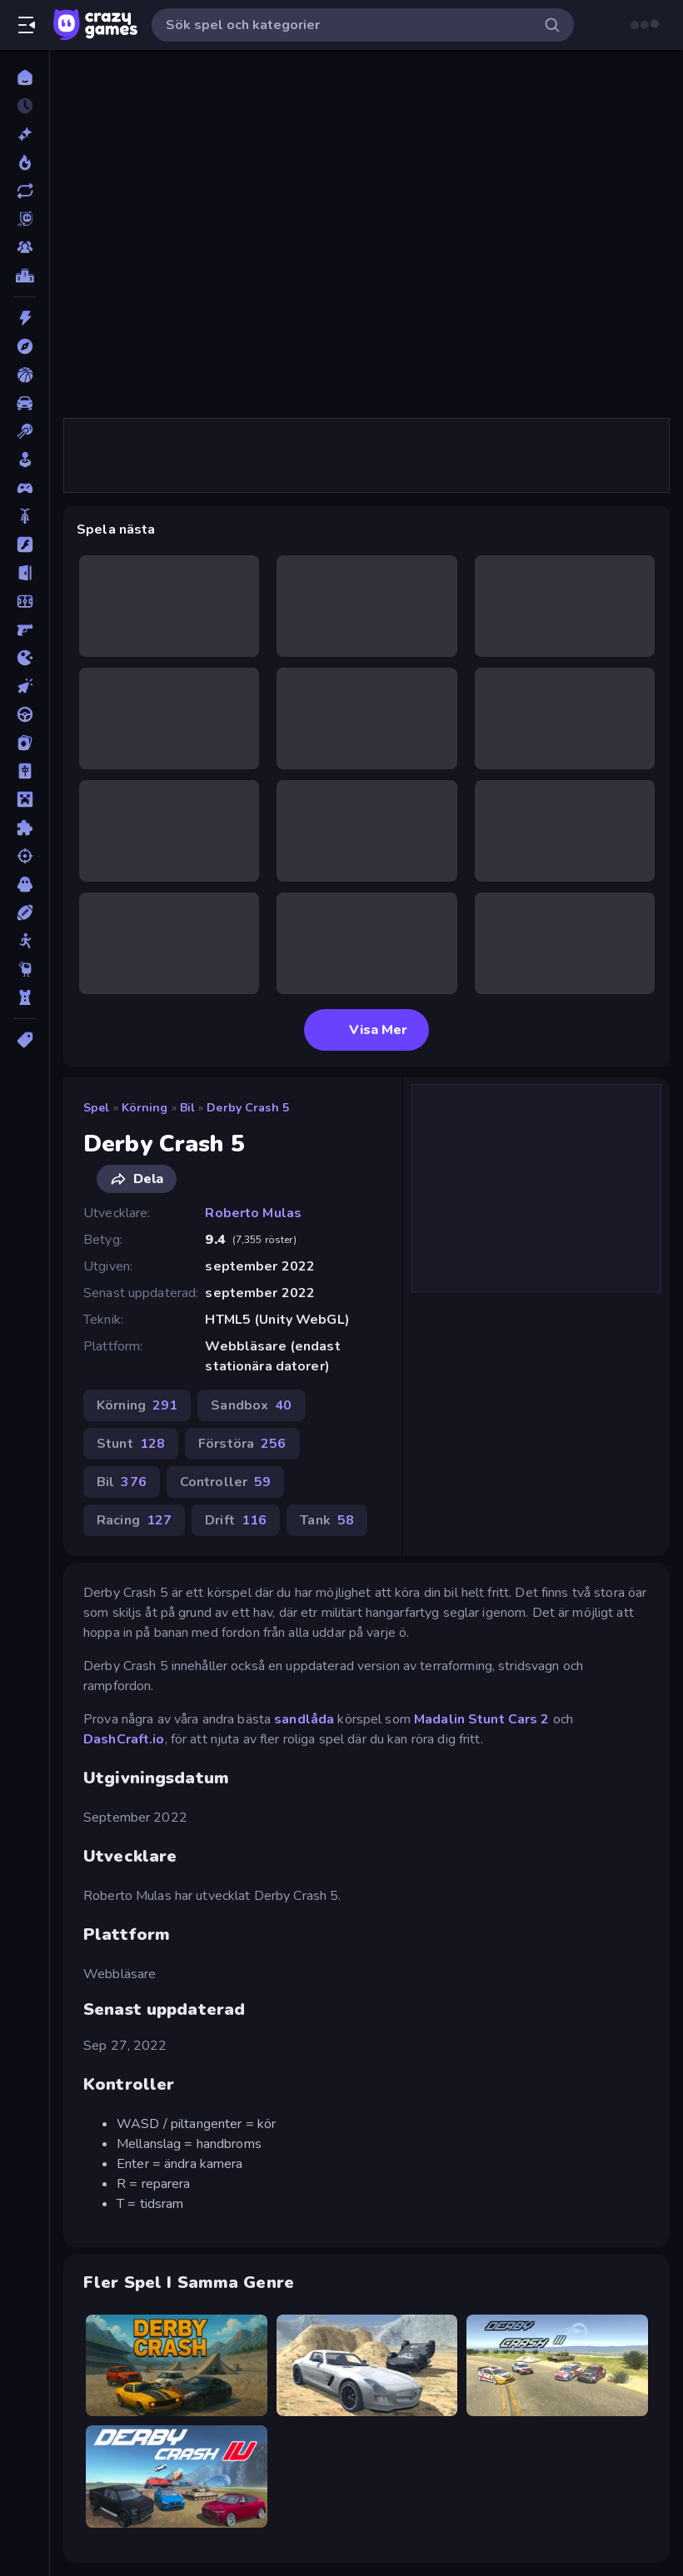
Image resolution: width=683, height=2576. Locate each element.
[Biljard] (24, 431)
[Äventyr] (24, 346)
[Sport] (24, 912)
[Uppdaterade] (24, 191)
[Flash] (24, 544)
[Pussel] (24, 827)
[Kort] (24, 743)
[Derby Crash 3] (557, 2366)
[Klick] (24, 686)
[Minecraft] (24, 799)
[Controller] (24, 488)
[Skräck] (24, 884)
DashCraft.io (124, 1739)
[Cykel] (24, 516)
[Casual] (24, 459)
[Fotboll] (24, 601)
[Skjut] (24, 856)
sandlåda (304, 1719)
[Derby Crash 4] (176, 2476)
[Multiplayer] (24, 247)
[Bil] (24, 403)
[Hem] (24, 77)
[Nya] (24, 134)
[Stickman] (24, 941)
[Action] (24, 318)
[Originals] (24, 219)
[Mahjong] (24, 771)
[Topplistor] (24, 275)
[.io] (24, 658)
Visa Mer (366, 1030)
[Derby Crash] (176, 2366)
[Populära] (24, 162)
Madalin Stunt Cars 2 (482, 1719)
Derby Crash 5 (248, 1108)
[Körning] (24, 714)
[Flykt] (24, 573)
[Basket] (24, 375)
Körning (145, 1108)
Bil (187, 1108)
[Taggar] (24, 1040)
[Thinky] (24, 969)
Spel (96, 1108)
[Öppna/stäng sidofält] (27, 25)
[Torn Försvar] (24, 997)
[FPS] (24, 629)
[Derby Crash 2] (367, 2366)
